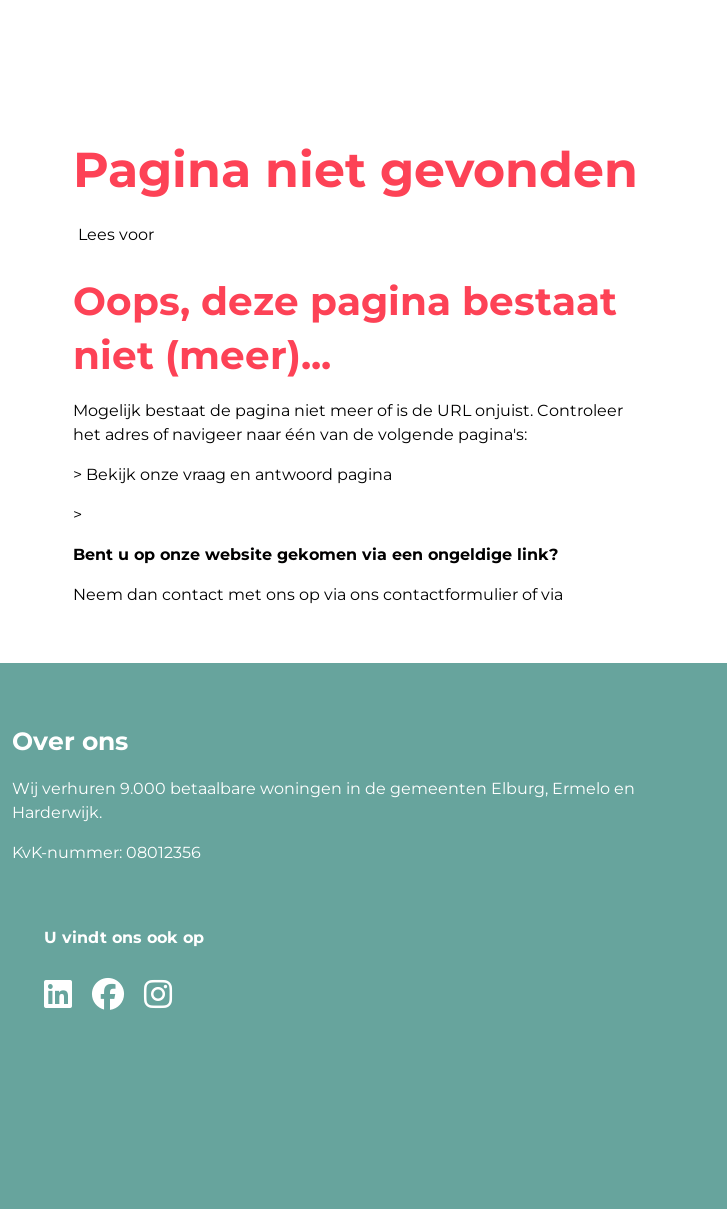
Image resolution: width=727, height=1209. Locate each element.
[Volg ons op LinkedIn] (58, 995)
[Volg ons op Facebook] (108, 995)
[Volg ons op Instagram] (158, 995)
